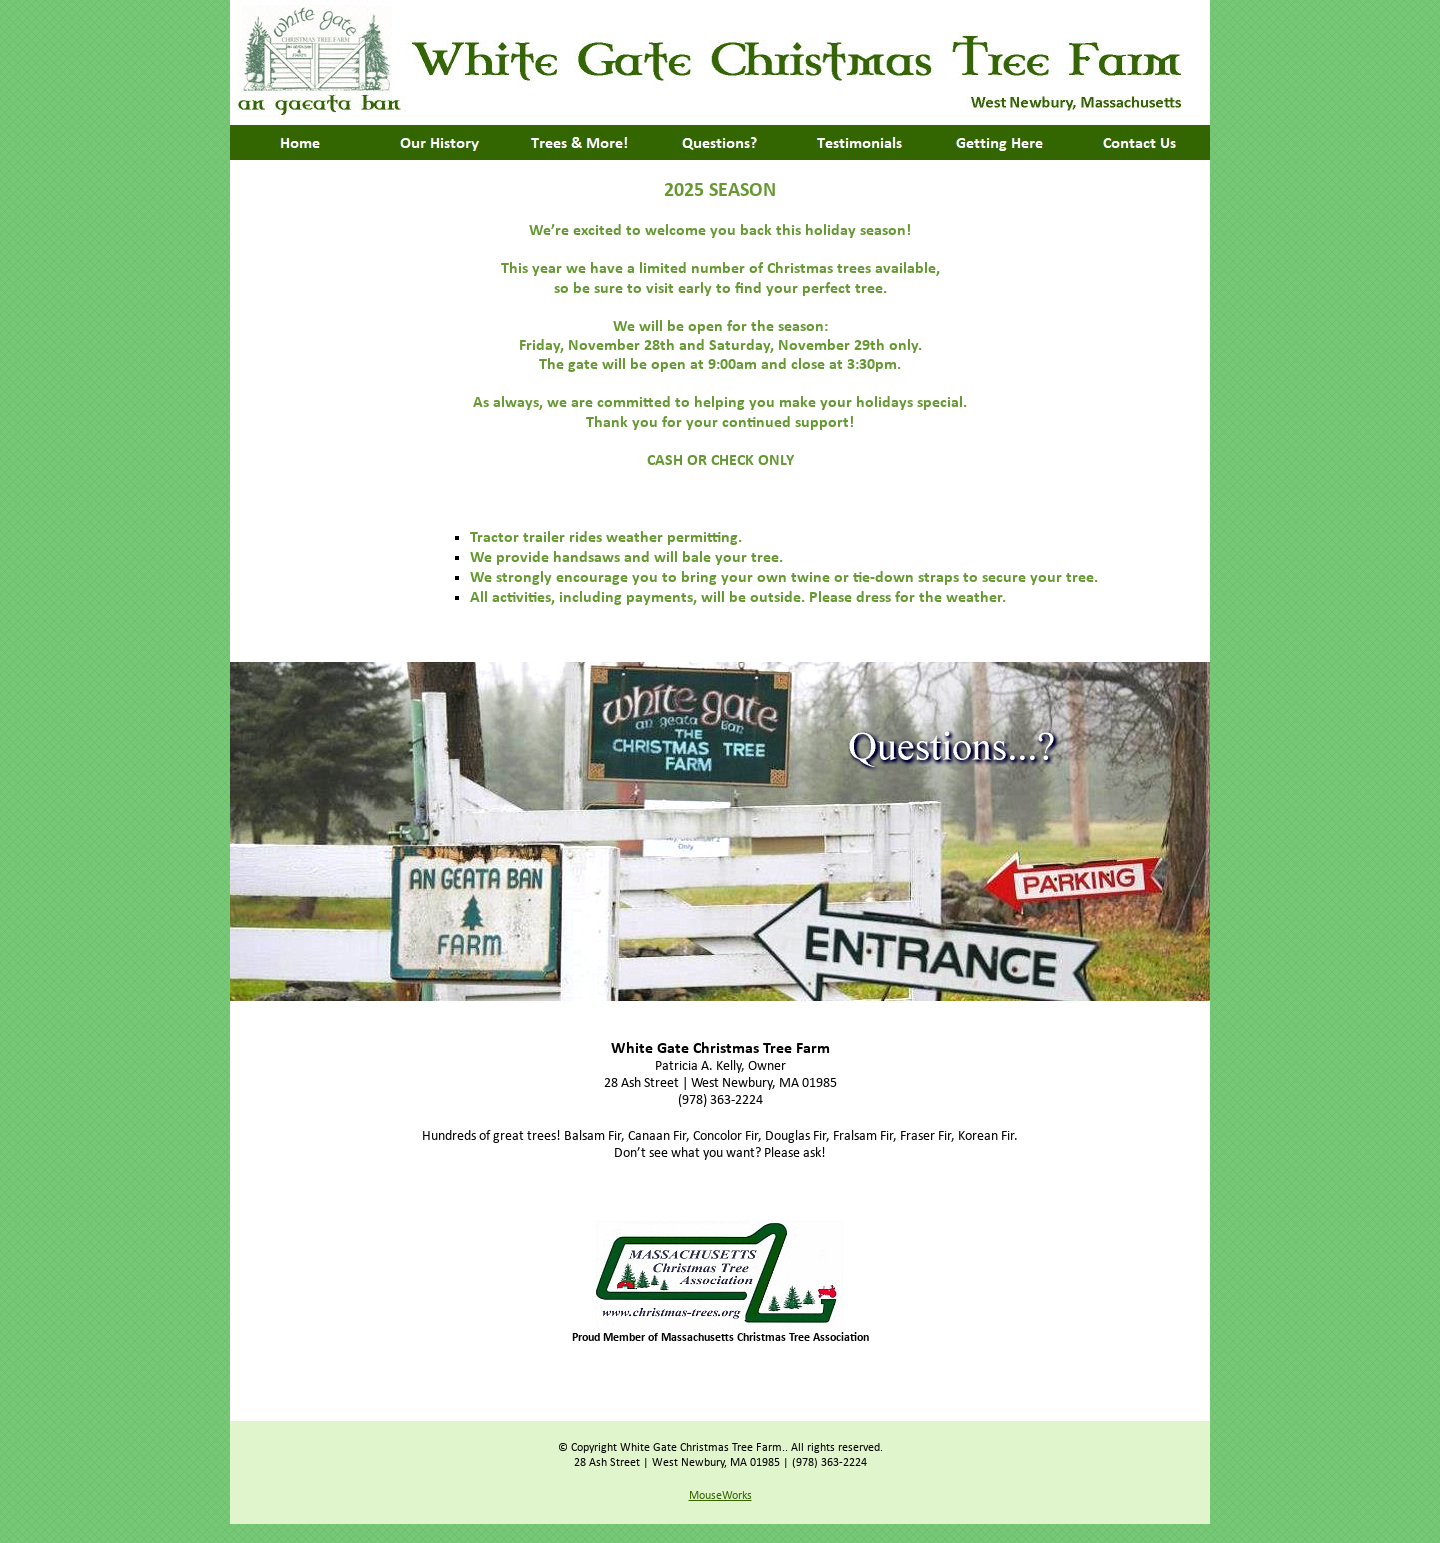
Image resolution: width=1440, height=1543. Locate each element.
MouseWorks (720, 1496)
